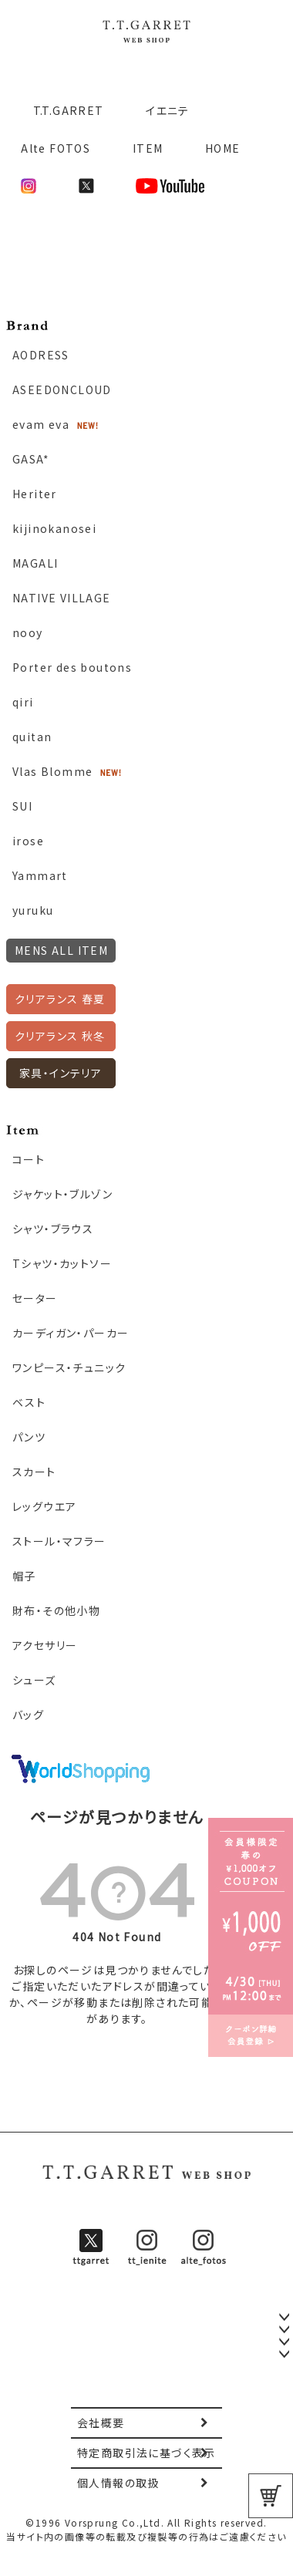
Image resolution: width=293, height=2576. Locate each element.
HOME (223, 148)
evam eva (40, 424)
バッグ (28, 1714)
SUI (22, 806)
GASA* (30, 459)
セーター (35, 1298)
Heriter (34, 493)
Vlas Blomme (52, 771)
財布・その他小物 (56, 1610)
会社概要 (101, 2422)
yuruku (32, 910)
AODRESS (40, 354)
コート (28, 1159)
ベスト (28, 1402)
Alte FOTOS (55, 148)
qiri (23, 702)
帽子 (24, 1575)
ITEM (148, 148)
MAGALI (35, 563)
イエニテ (168, 110)
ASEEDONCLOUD (62, 389)
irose (28, 840)
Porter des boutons (72, 667)
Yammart (40, 875)
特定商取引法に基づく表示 (146, 2452)
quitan (32, 736)
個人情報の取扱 (118, 2482)
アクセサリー (44, 1645)
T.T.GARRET (62, 110)
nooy (27, 632)
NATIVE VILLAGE (61, 597)
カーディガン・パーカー (70, 1332)
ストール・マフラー (59, 1541)
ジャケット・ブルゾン (62, 1194)
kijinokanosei (54, 528)
